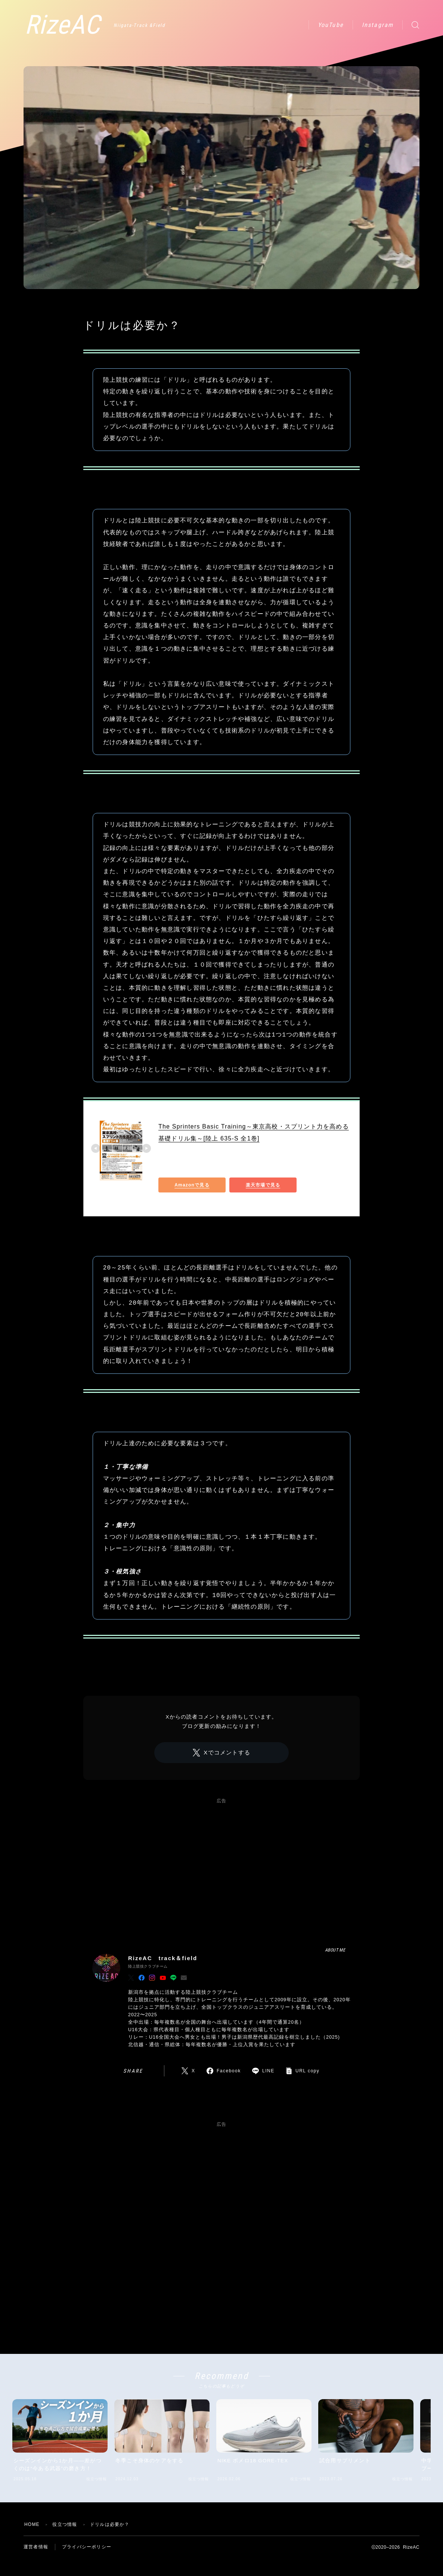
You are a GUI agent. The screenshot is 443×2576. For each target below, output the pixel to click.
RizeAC (62, 24)
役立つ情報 (98, 310)
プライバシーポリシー (86, 2546)
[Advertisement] (221, 1864)
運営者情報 (36, 2546)
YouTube (331, 24)
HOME (32, 2524)
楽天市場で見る (263, 1185)
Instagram (377, 24)
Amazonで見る (191, 1185)
